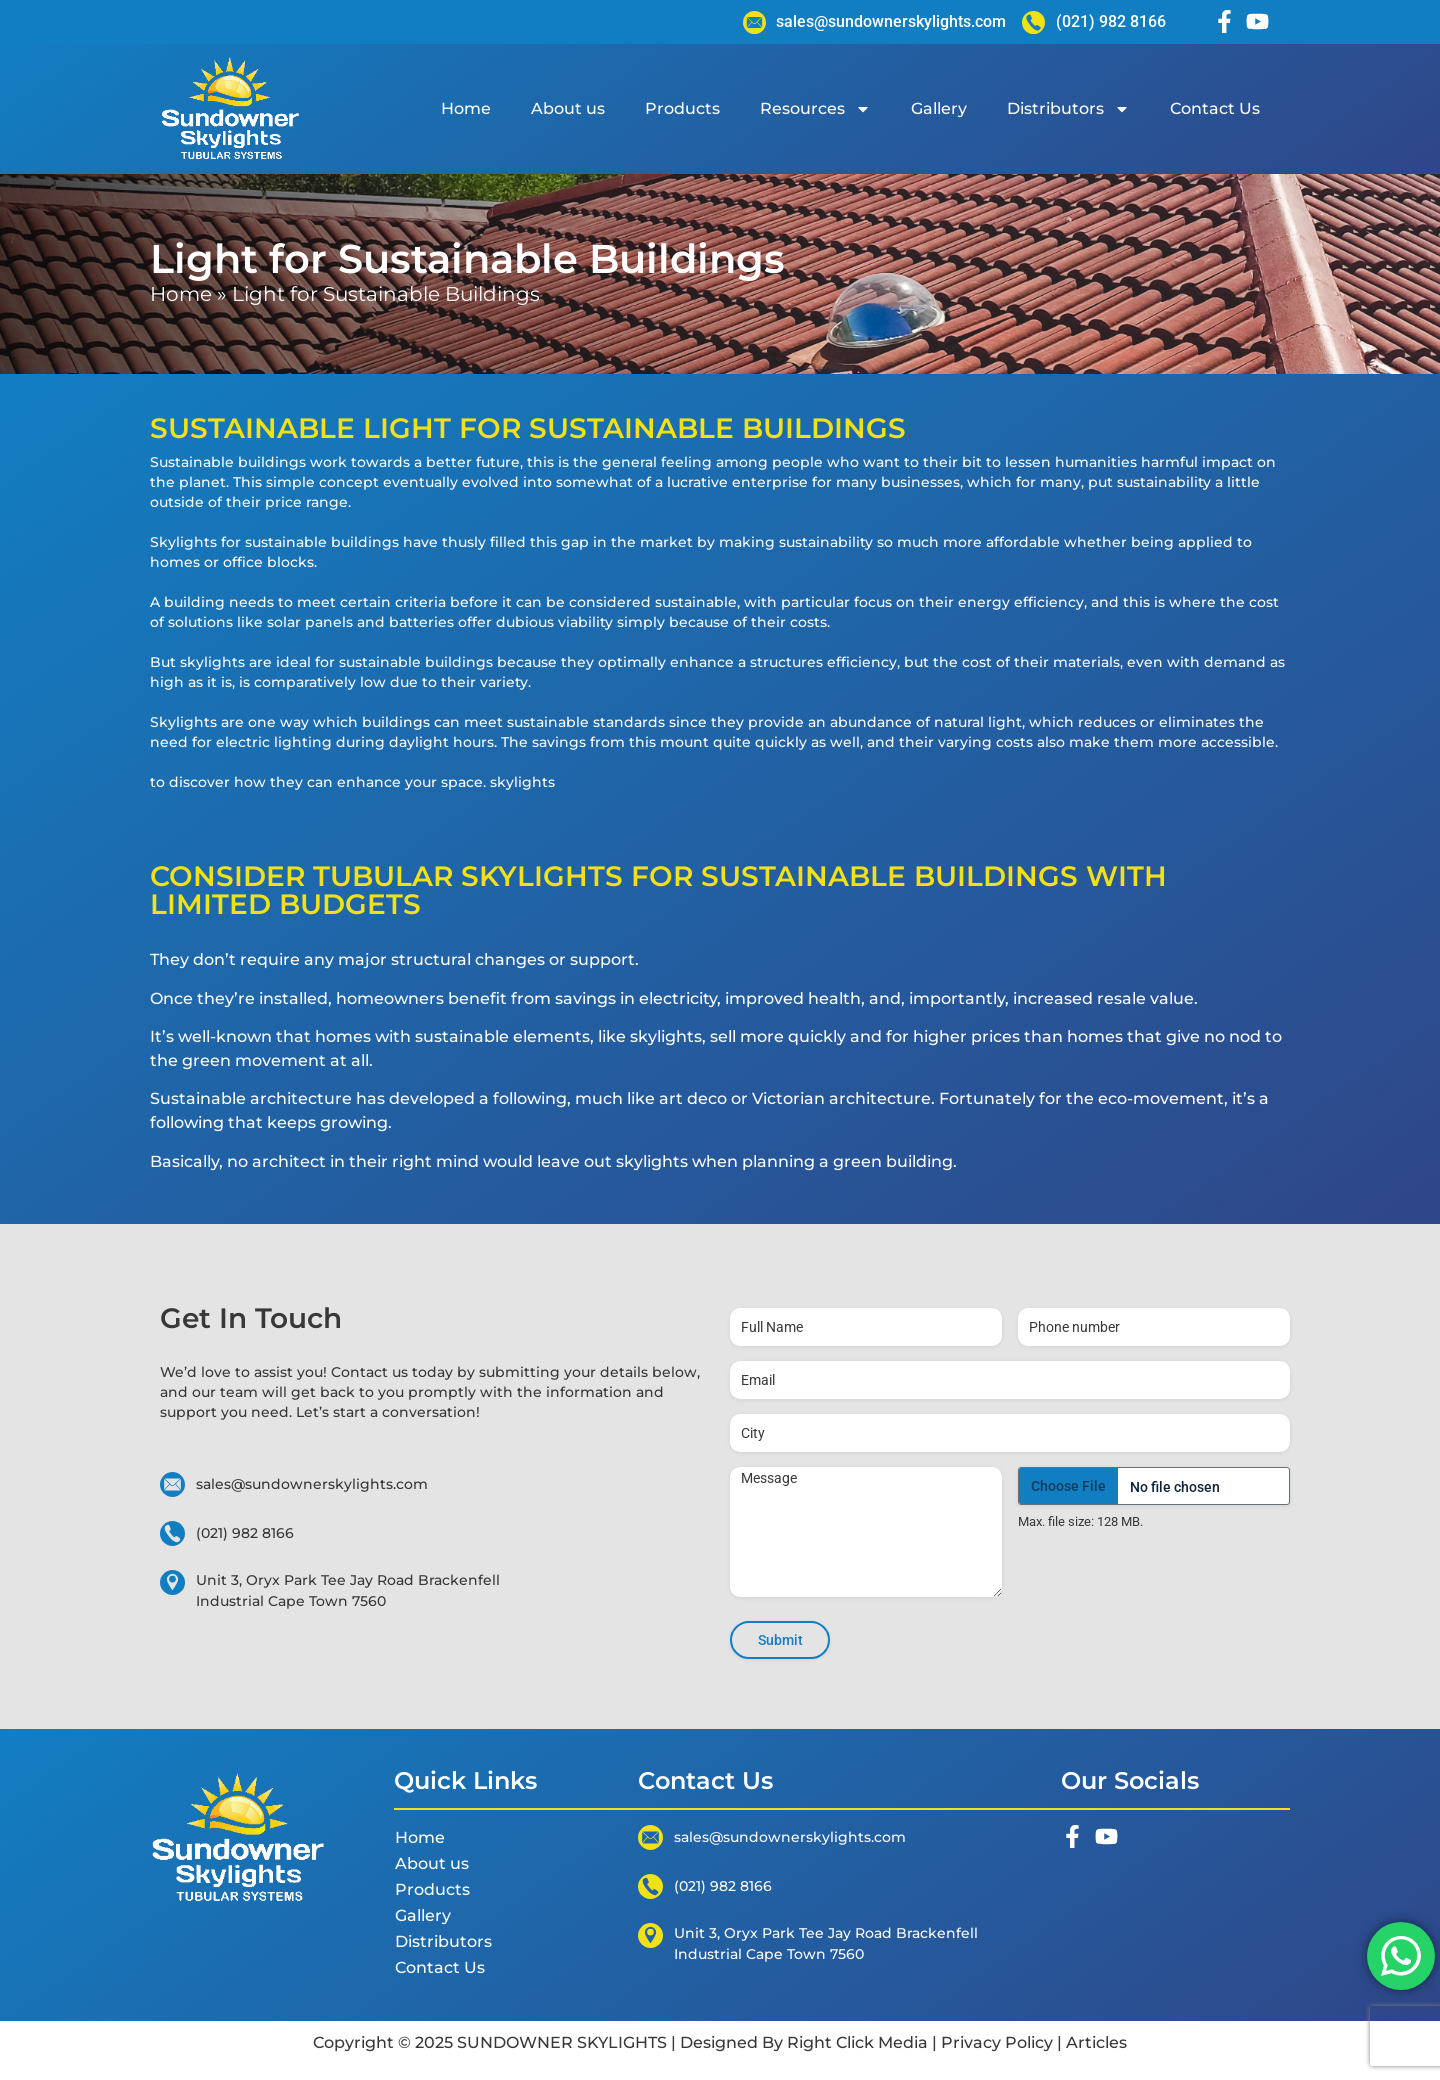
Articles (1094, 2042)
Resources (815, 109)
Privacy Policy (997, 2042)
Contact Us (1215, 108)
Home (466, 108)
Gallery (939, 108)
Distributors (1068, 109)
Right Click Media (857, 2042)
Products (682, 108)
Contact (361, 1372)
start (349, 1412)
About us (568, 108)
